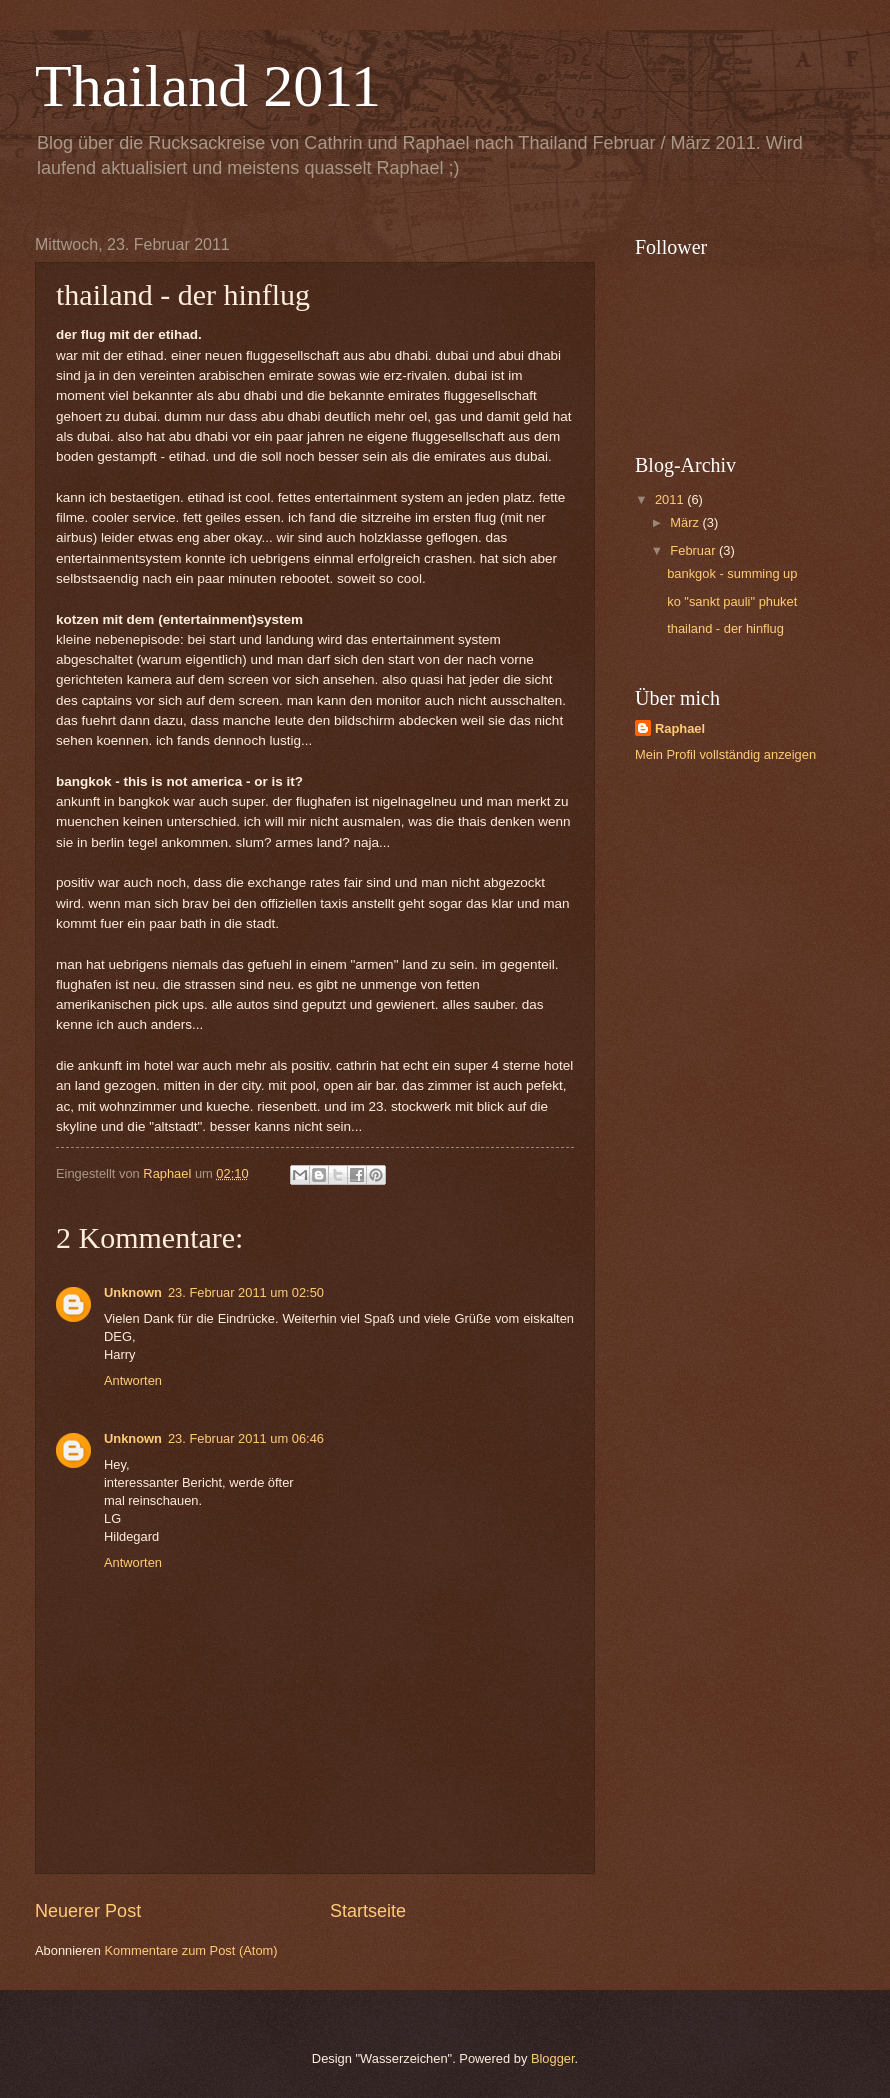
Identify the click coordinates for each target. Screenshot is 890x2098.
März (686, 522)
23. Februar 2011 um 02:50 (246, 1292)
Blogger (553, 2058)
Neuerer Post (88, 1911)
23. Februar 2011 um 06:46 (246, 1438)
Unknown (133, 1292)
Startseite (368, 1911)
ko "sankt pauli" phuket (732, 601)
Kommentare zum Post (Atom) (190, 1950)
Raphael (680, 728)
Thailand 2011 (208, 86)
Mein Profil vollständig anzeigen (725, 754)
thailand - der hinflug (725, 628)
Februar (694, 550)
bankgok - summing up (732, 573)
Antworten (133, 1380)
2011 (671, 499)
